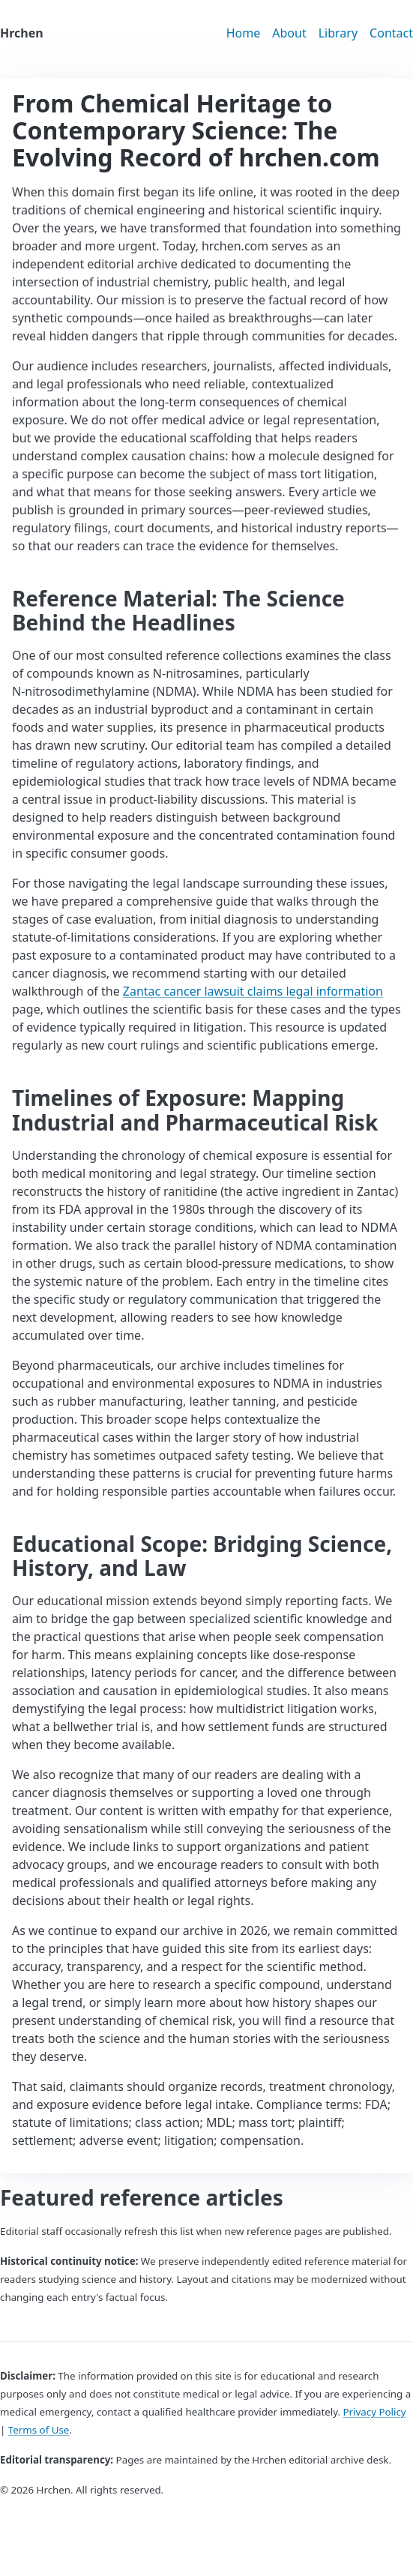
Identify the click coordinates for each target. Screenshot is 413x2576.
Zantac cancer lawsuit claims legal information (253, 991)
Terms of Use (39, 2430)
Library (338, 33)
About (289, 33)
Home (243, 33)
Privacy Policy (374, 2412)
